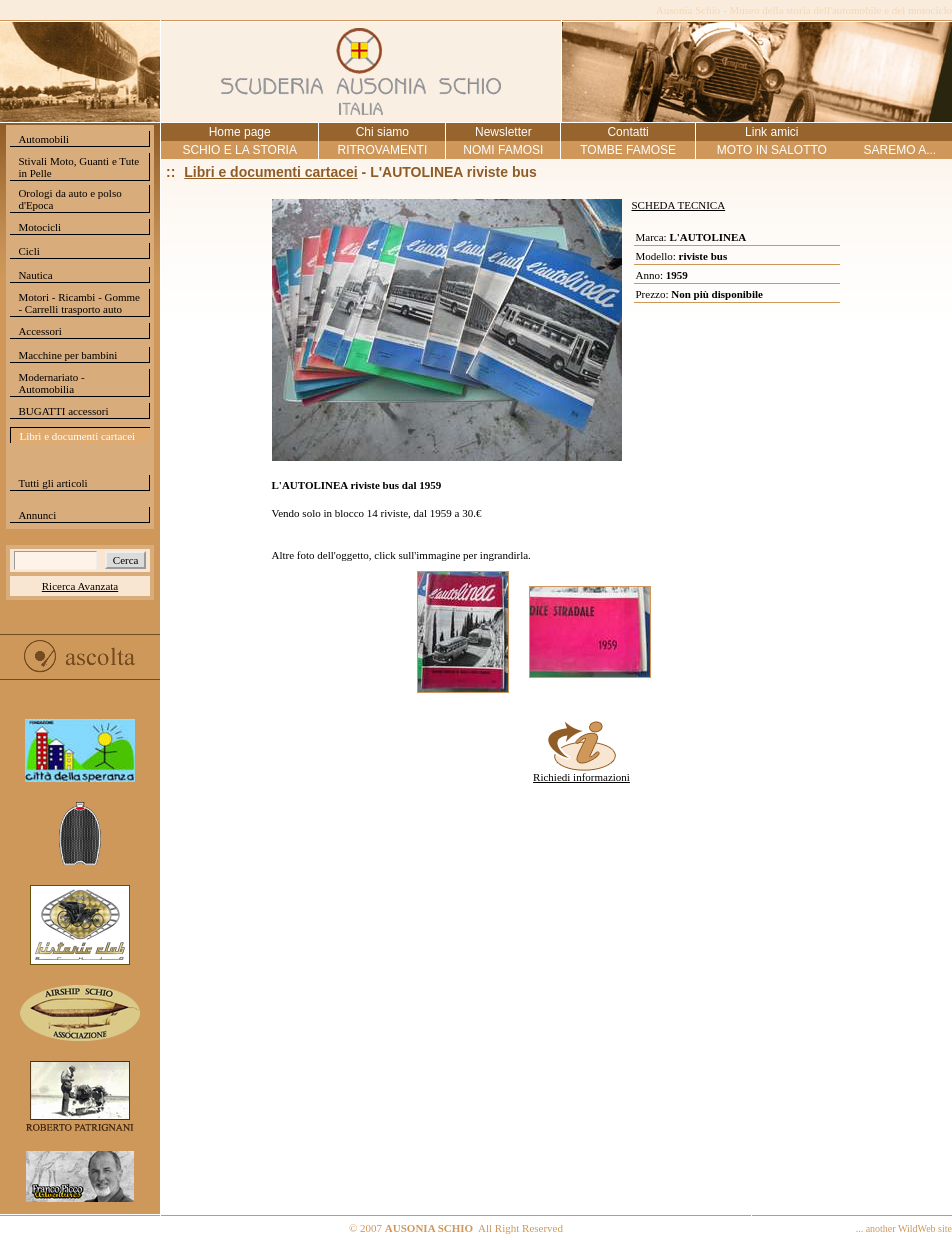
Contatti (627, 132)
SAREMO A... (899, 150)
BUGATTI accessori (63, 411)
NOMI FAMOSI (503, 150)
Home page (240, 132)
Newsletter (503, 132)
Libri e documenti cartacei (77, 436)
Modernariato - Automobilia (51, 383)
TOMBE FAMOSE (628, 150)
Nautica (35, 275)
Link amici (771, 132)
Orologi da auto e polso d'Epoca (69, 199)
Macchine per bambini (67, 355)
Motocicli (39, 227)
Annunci (37, 515)
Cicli (28, 251)
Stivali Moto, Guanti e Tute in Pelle (78, 167)
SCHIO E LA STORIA (239, 150)
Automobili (43, 139)
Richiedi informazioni (581, 772)
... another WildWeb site (904, 1228)
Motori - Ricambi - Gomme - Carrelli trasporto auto (79, 303)
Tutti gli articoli (52, 483)
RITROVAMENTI (382, 150)
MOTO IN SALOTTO (772, 150)
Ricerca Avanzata (80, 586)
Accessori (39, 331)
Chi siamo (382, 132)
